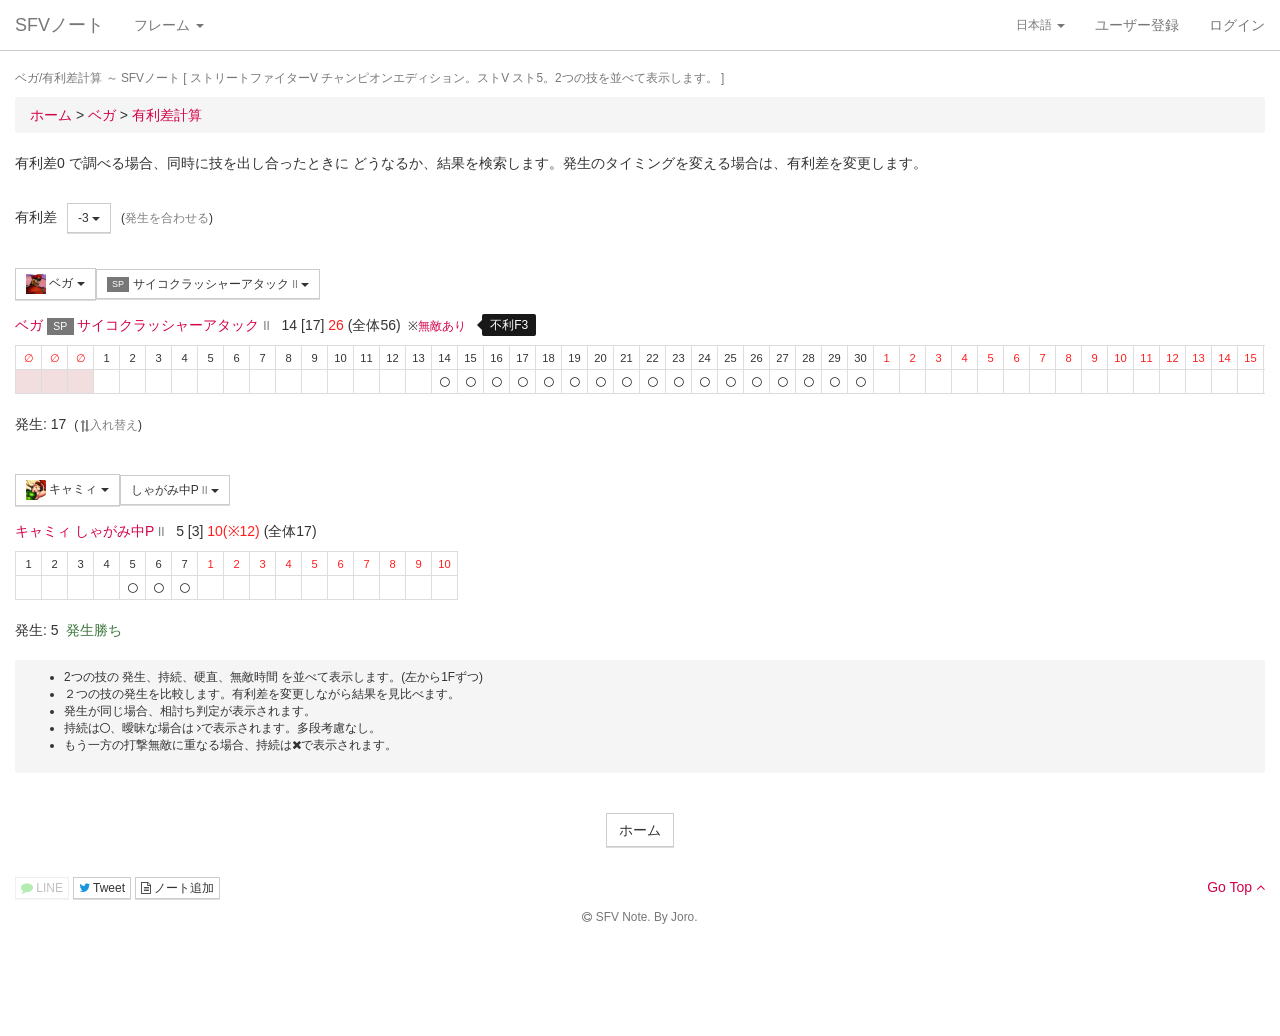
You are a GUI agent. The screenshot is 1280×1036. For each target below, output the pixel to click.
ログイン (1237, 25)
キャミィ (67, 490)
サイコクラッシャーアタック (208, 284)
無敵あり (442, 326)
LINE (42, 888)
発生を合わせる (167, 218)
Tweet (102, 888)
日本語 (1040, 25)
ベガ (55, 284)
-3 (89, 218)
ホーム (640, 830)
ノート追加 (177, 888)
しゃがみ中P (175, 490)
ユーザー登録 (1137, 25)
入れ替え (108, 425)
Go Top (1236, 887)
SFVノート (59, 25)
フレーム (169, 25)
